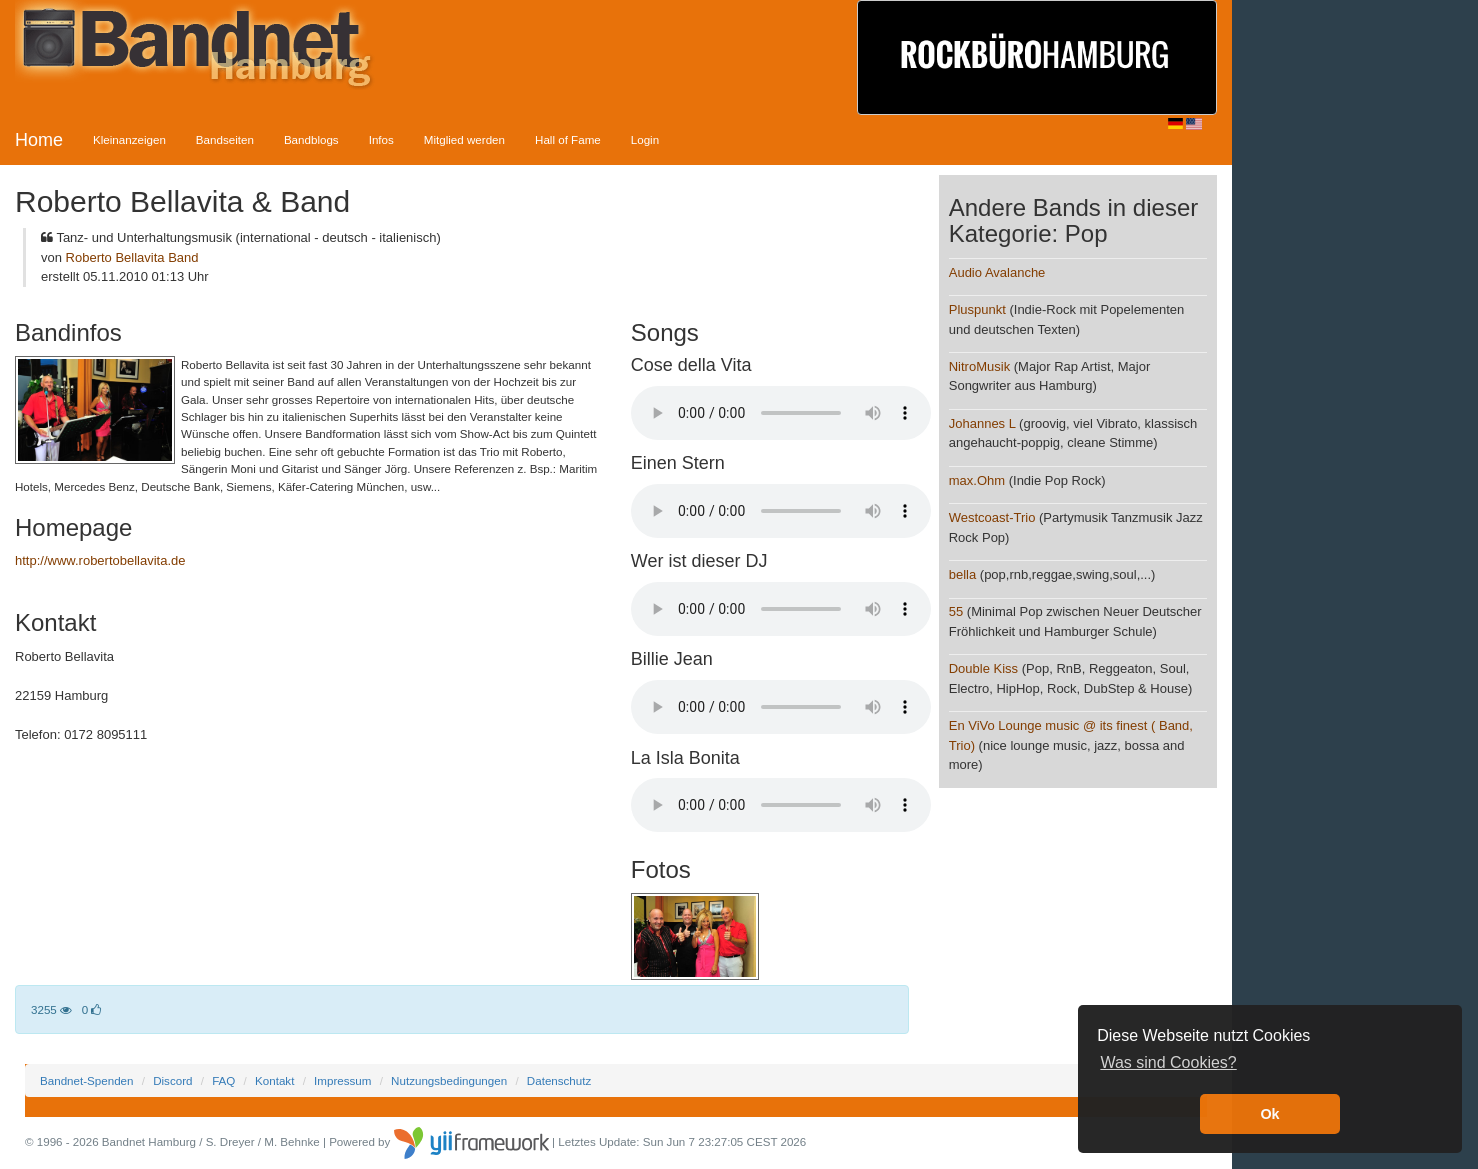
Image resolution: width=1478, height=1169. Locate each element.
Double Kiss (983, 668)
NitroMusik (979, 366)
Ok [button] (1269, 1114)
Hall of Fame (568, 139)
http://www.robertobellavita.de (100, 560)
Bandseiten (225, 139)
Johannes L (982, 423)
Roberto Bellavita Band (132, 257)
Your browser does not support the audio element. (781, 413)
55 (956, 611)
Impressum (342, 1080)
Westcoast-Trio (992, 517)
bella (962, 574)
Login (645, 139)
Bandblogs (311, 139)
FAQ (223, 1080)
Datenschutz (559, 1080)
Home (39, 140)
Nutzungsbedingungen (449, 1080)
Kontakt (274, 1080)
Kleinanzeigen (129, 139)
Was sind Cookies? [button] (1168, 1062)
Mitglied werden (464, 139)
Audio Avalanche (997, 272)
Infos (381, 139)
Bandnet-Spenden (86, 1080)
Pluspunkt (977, 309)
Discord (172, 1080)
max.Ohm (977, 480)
